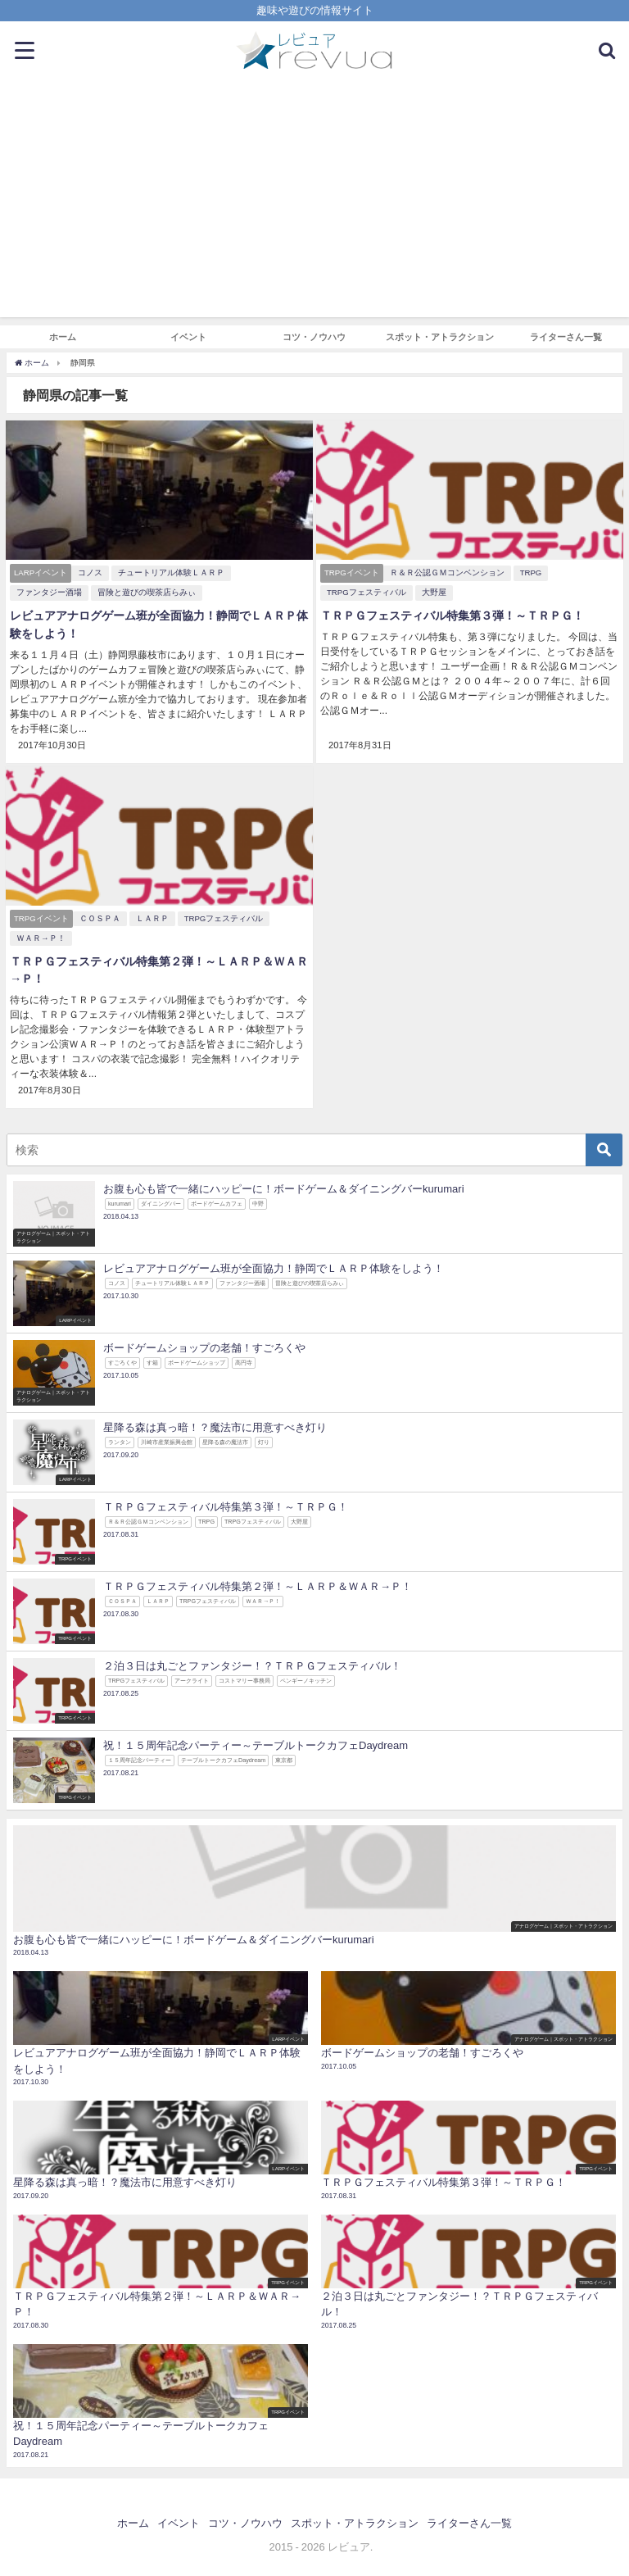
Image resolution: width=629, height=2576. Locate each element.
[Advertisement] (314, 202)
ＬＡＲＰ (152, 918)
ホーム (62, 337)
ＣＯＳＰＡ (99, 918)
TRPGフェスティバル (366, 592)
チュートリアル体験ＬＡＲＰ (171, 572)
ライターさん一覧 (566, 337)
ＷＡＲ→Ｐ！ (41, 938)
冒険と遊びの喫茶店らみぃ (146, 592)
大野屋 (434, 592)
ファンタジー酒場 (49, 592)
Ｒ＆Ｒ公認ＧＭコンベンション (447, 572)
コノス (90, 572)
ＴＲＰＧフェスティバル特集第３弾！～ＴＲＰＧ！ (452, 615)
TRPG (531, 572)
